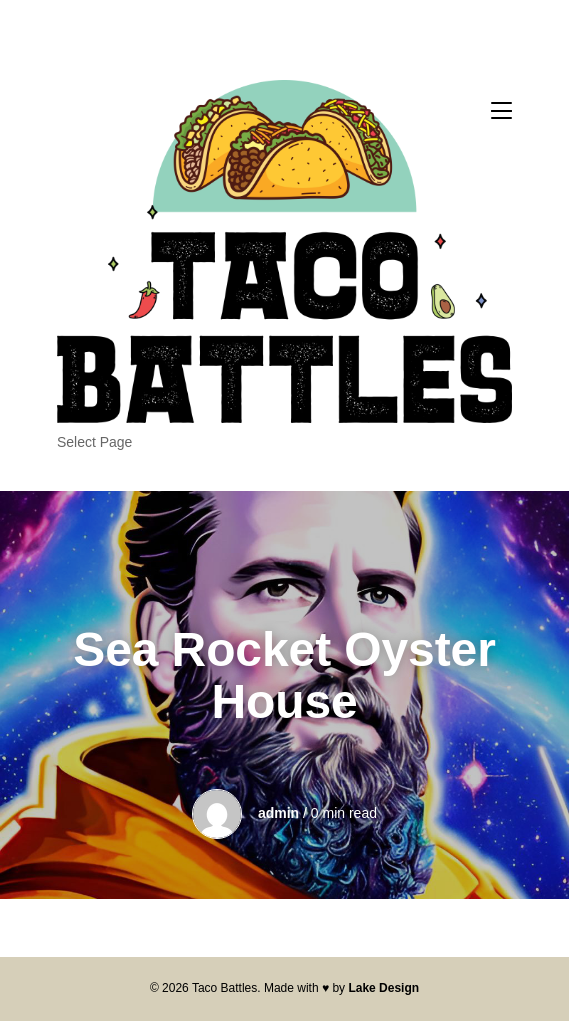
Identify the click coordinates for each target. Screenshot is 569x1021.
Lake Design (383, 988)
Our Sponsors (100, 465)
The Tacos (89, 489)
